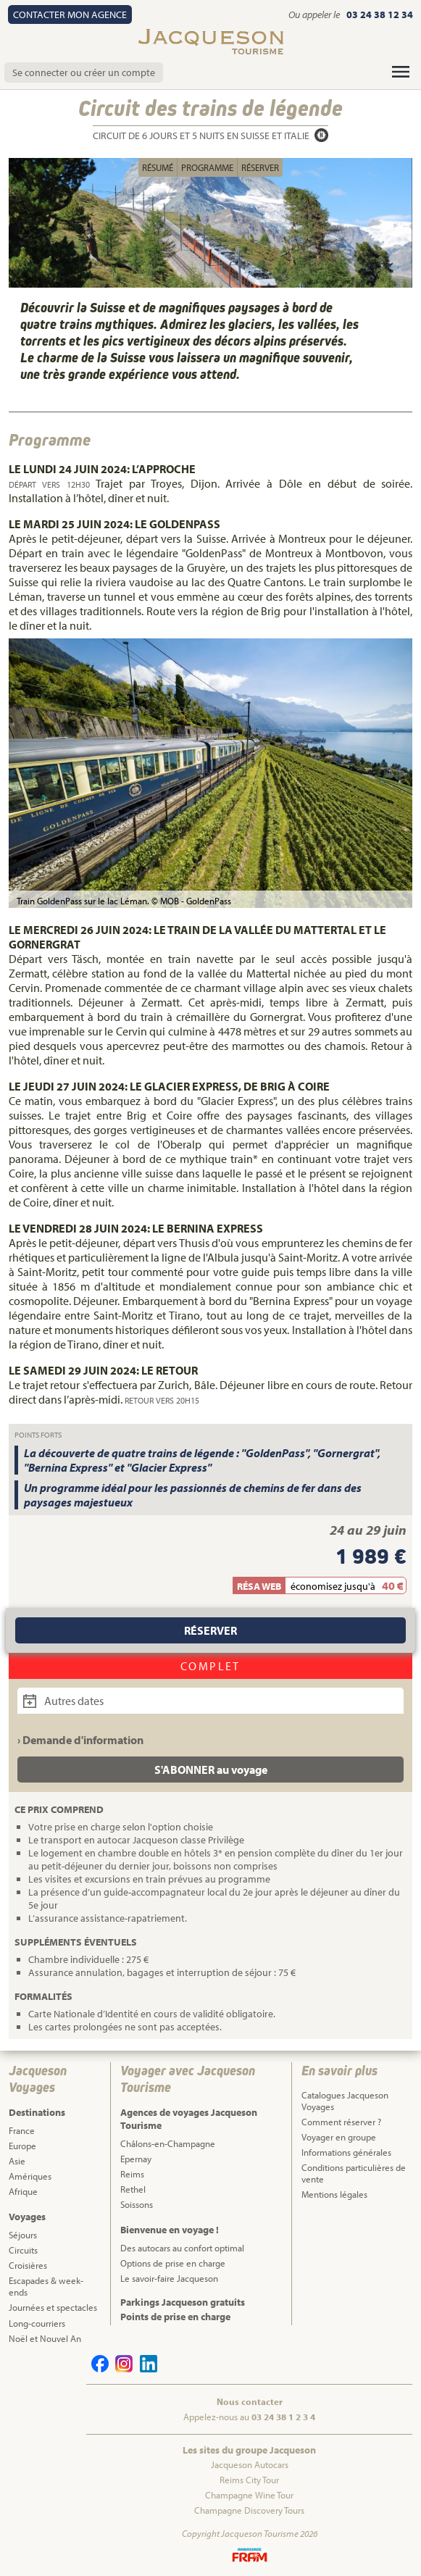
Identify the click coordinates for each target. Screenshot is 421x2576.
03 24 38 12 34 (379, 14)
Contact (70, 14)
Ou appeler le (315, 14)
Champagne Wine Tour (249, 2495)
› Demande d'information (80, 1740)
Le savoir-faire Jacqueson (169, 2278)
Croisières (28, 2265)
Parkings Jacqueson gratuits (182, 2302)
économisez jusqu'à (333, 1586)
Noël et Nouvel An (45, 2338)
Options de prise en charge (172, 2263)
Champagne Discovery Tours (249, 2510)
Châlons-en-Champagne (167, 2143)
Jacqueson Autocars (249, 2464)
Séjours (23, 2235)
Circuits (23, 2250)
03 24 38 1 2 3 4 (283, 2416)
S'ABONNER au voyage (210, 1769)
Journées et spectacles (53, 2307)
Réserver (260, 167)
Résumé (157, 167)
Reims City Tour (249, 2479)
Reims (132, 2174)
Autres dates (63, 1700)
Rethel (133, 2189)
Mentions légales (334, 2194)
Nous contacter (250, 2401)
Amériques (30, 2176)
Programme (207, 167)
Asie (17, 2161)
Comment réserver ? (341, 2121)
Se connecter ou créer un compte (83, 72)
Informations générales (346, 2152)
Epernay (135, 2158)
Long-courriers (37, 2323)
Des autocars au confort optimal (182, 2248)
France (22, 2130)
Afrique (23, 2191)
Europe (22, 2145)
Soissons (136, 2204)
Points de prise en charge (175, 2316)
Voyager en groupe (338, 2137)
